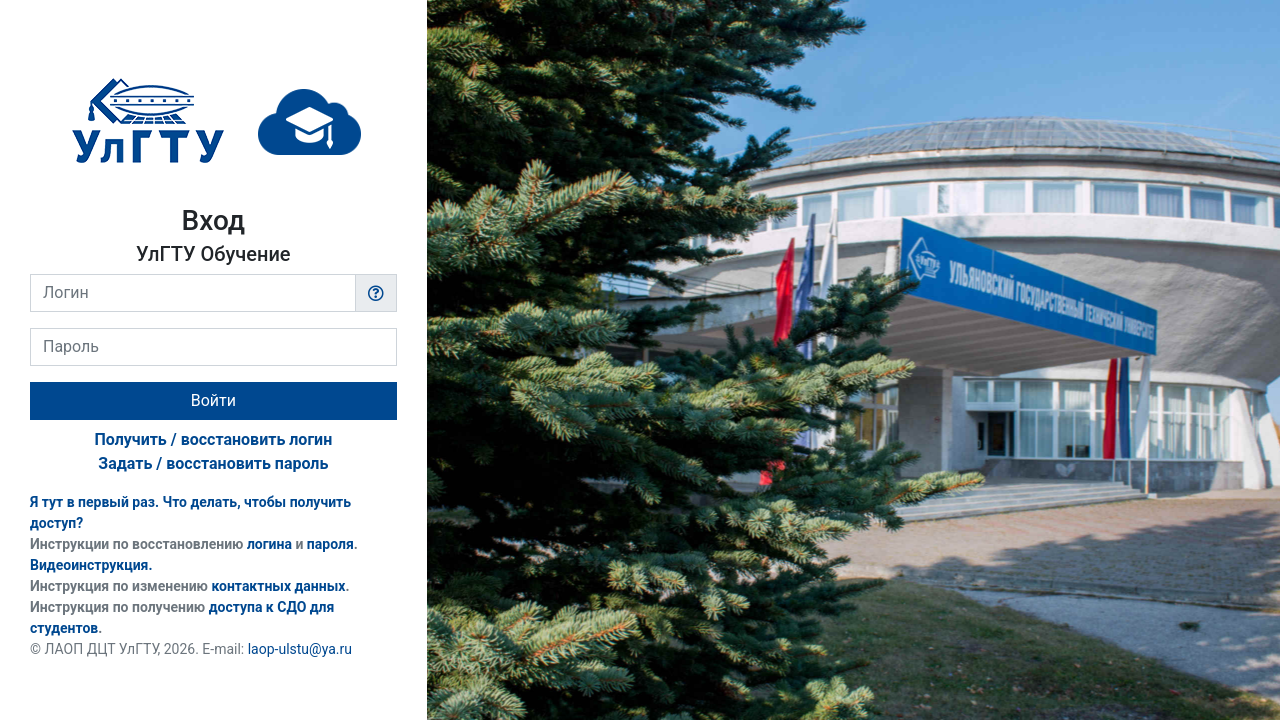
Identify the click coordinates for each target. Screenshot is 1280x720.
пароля (330, 544)
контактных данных (278, 586)
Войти (213, 400)
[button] (376, 293)
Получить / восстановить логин (213, 439)
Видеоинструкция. (91, 565)
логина (269, 544)
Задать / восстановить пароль (213, 463)
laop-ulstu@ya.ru (300, 649)
